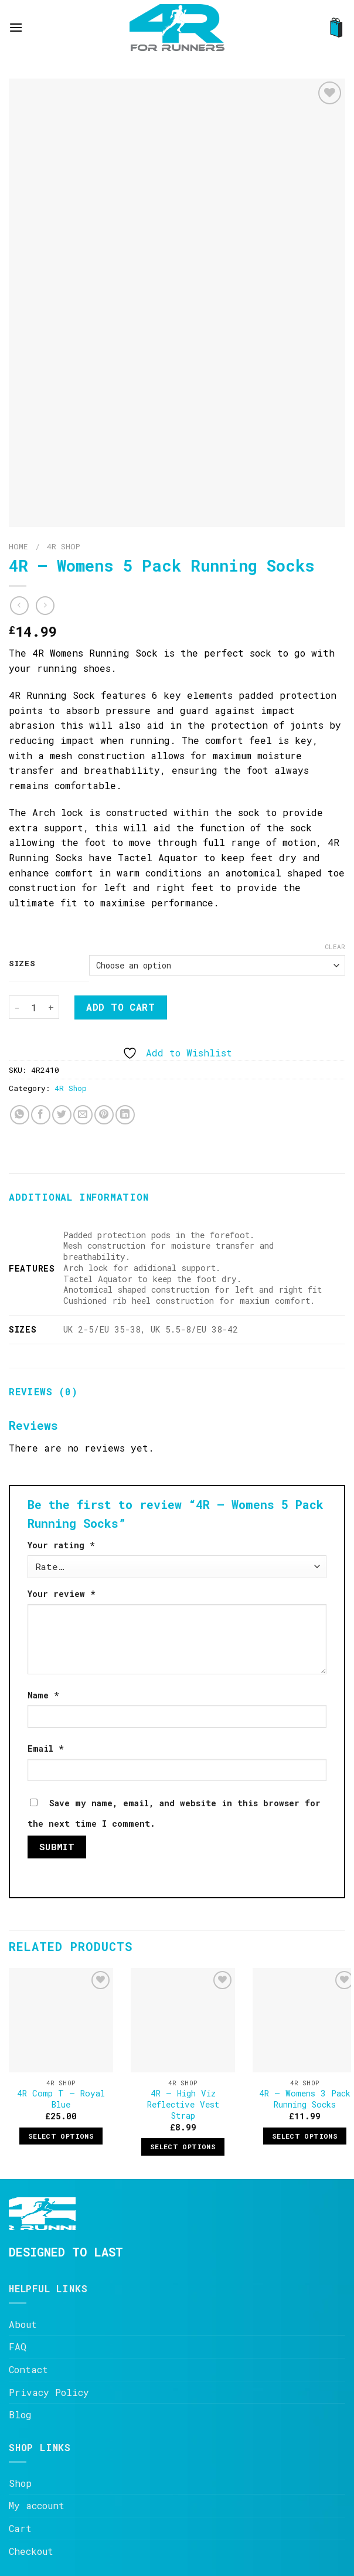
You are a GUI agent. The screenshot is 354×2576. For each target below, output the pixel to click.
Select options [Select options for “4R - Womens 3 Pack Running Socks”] (305, 2136)
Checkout (31, 2551)
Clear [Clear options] (335, 947)
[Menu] (16, 27)
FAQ (17, 2346)
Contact (28, 2369)
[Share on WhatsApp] (19, 1114)
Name (43, 1695)
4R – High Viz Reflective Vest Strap (183, 2104)
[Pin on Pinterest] (104, 1114)
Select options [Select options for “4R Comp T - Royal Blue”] (61, 2136)
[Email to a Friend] (83, 1114)
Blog (20, 2414)
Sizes (22, 964)
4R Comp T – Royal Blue (61, 2099)
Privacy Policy (49, 2392)
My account (36, 2505)
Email (46, 1748)
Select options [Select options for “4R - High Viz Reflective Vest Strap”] (183, 2146)
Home (18, 546)
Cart (20, 2528)
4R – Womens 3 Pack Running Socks (304, 2099)
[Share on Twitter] (62, 1114)
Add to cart (120, 1007)
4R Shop (63, 546)
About (23, 2324)
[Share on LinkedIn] (125, 1114)
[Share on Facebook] (40, 1114)
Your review (62, 1593)
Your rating (61, 1545)
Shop (20, 2483)
